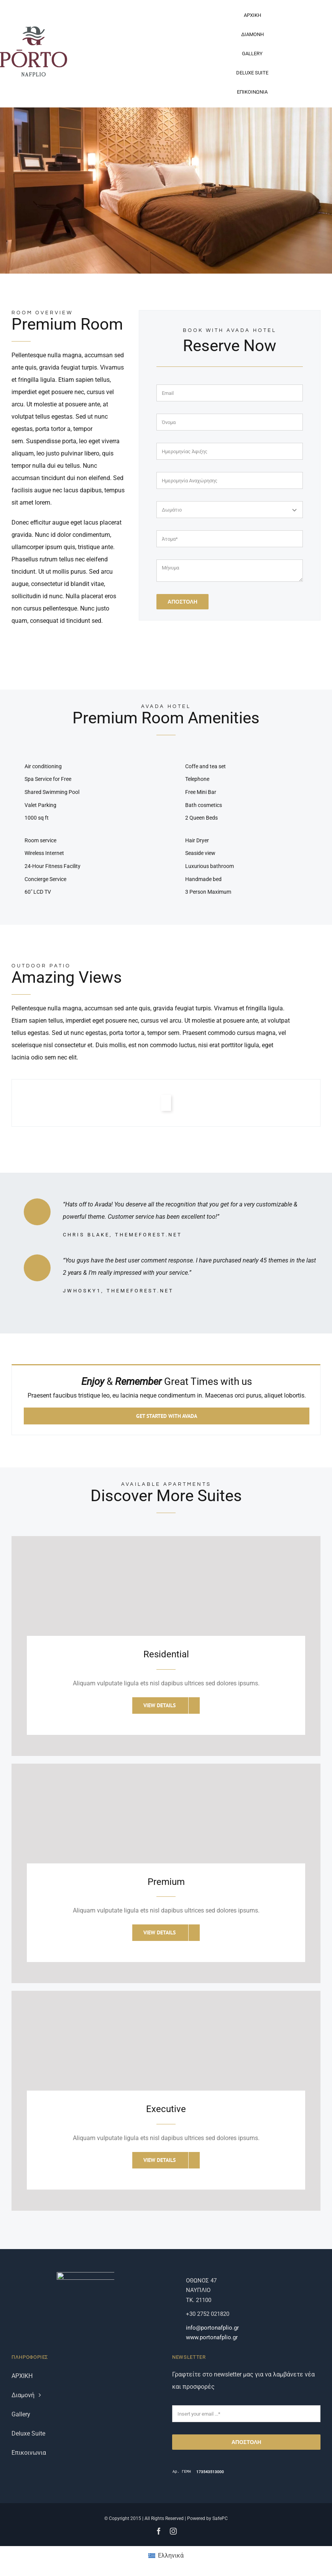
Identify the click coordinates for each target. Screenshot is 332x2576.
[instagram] (173, 2531)
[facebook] (158, 2531)
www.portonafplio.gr (212, 2337)
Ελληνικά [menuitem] (171, 2555)
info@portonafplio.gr (212, 2327)
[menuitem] (166, 2555)
